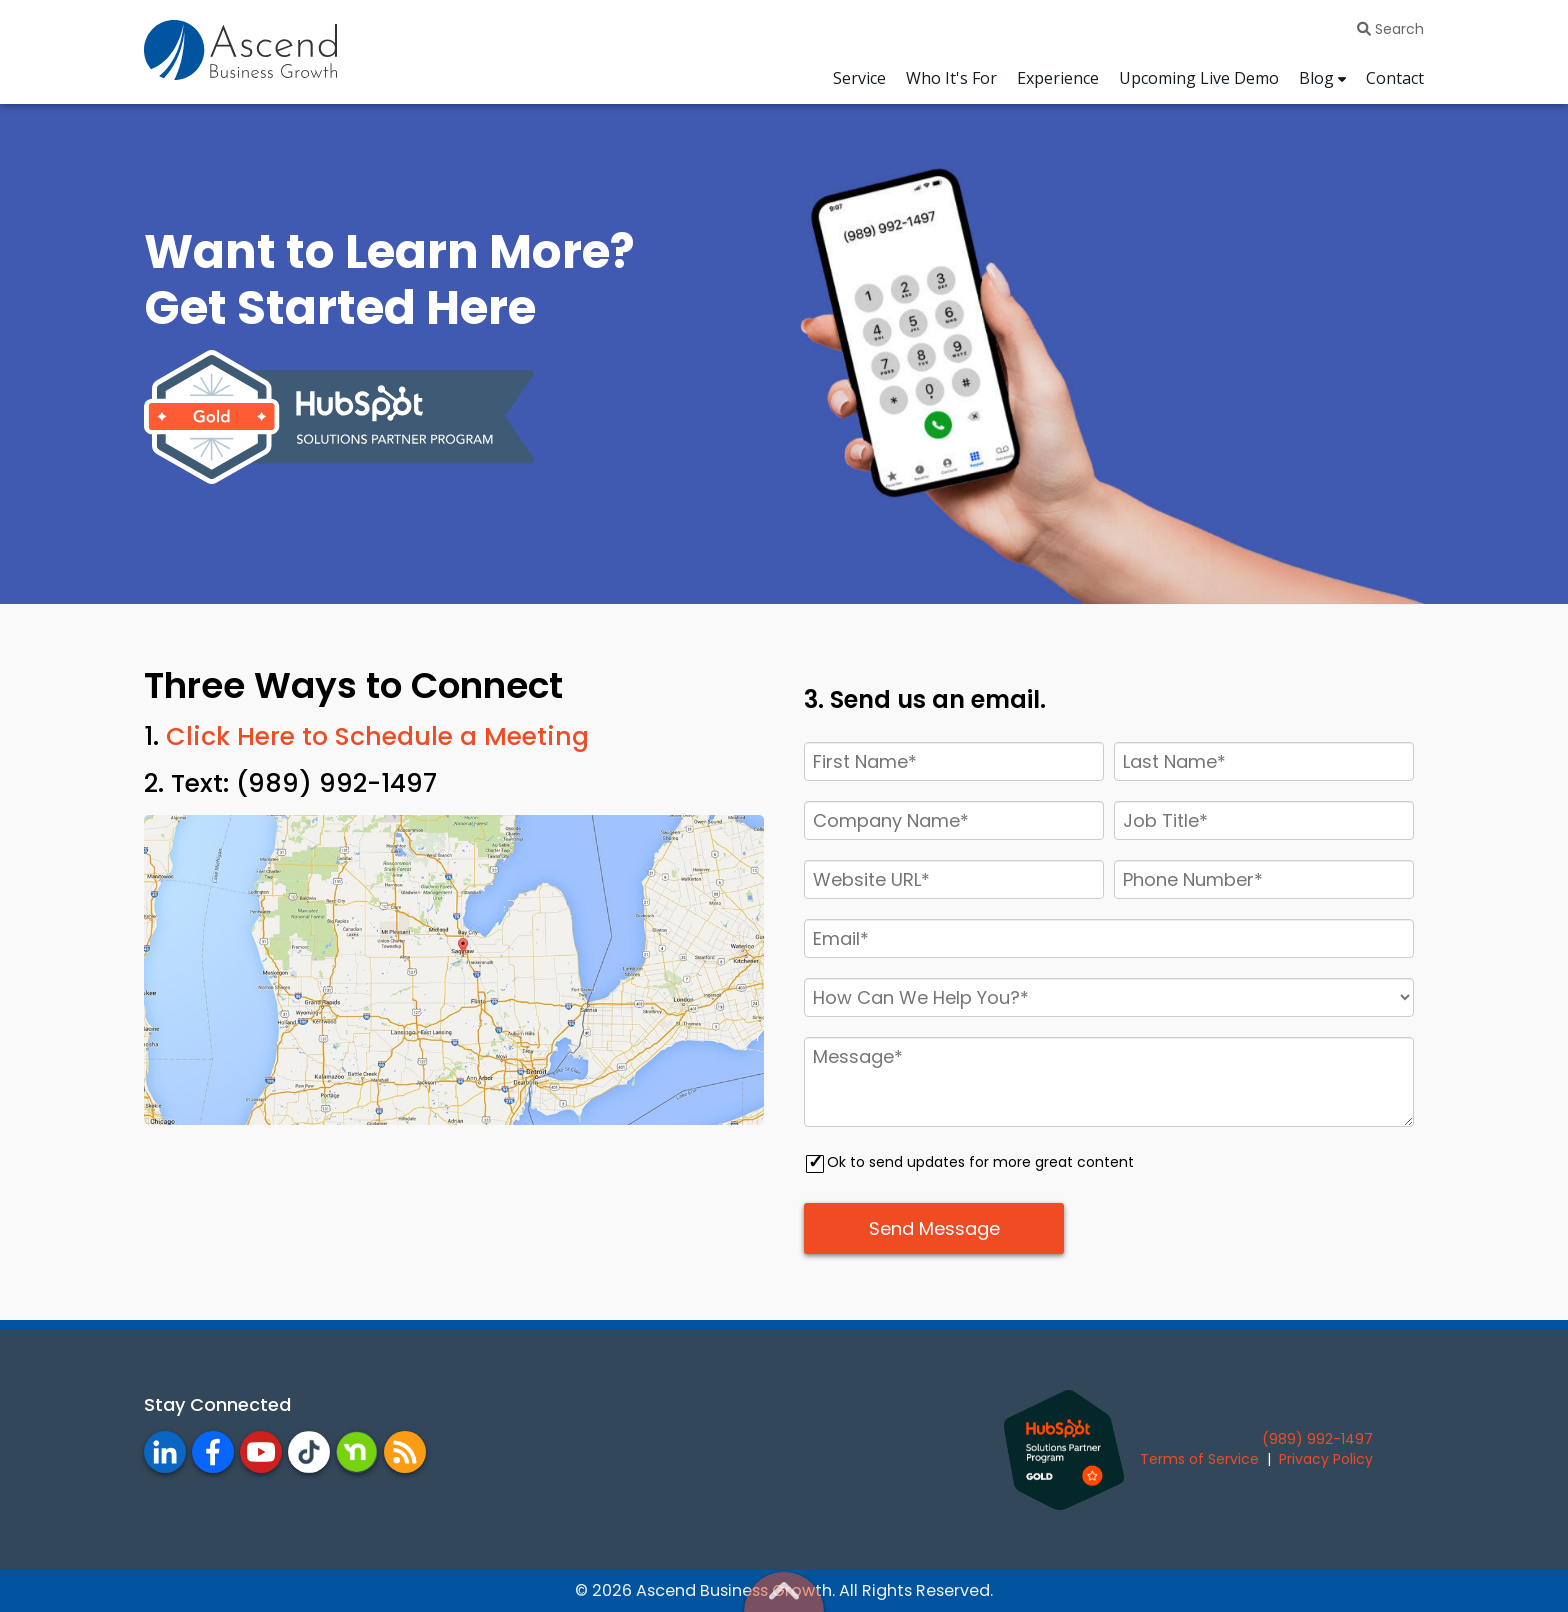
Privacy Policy (1326, 1459)
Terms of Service (1199, 1459)
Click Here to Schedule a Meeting (377, 736)
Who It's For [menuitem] (951, 78)
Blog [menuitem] (1316, 78)
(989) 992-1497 (1317, 1439)
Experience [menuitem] (1058, 78)
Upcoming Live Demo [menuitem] (1199, 78)
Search (1390, 29)
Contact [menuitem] (1395, 78)
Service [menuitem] (859, 78)
